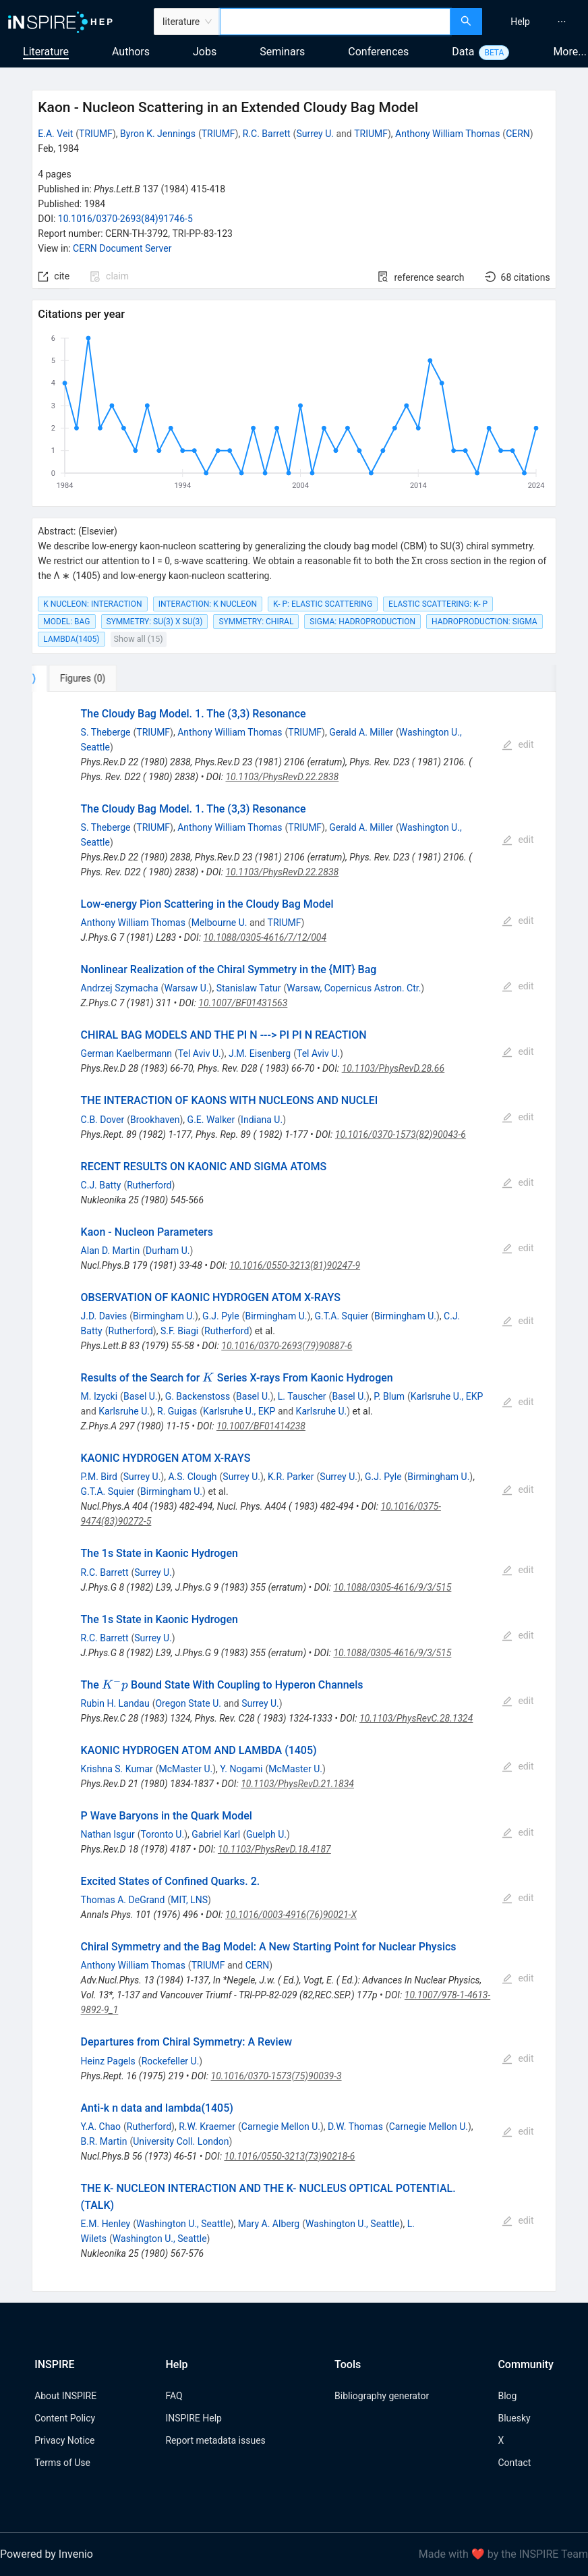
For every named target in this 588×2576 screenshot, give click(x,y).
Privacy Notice (64, 2440)
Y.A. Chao (101, 2126)
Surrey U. (315, 133)
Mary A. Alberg (268, 2223)
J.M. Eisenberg (260, 1053)
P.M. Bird (99, 1476)
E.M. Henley (106, 2223)
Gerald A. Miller (361, 732)
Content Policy (64, 2418)
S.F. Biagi (179, 1330)
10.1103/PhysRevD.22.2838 (282, 776)
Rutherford (149, 1185)
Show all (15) (138, 639)
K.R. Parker (291, 1476)
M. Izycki (99, 1396)
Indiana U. (262, 1119)
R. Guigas (177, 1411)
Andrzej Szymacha (119, 988)
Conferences (378, 51)
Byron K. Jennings (158, 133)
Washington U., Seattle (183, 2223)
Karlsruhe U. (124, 1411)
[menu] (537, 21)
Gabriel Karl (216, 1834)
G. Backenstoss (198, 1396)
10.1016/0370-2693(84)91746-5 (125, 218)
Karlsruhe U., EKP (447, 1396)
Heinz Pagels (108, 2061)
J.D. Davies (104, 1316)
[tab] (76, 678)
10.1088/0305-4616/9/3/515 (392, 1587)
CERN (518, 133)
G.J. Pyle (220, 1316)
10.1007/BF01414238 (260, 1426)
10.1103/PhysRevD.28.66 (393, 1068)
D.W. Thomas (355, 2126)
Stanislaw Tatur (248, 988)
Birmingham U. (164, 1316)
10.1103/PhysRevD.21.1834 (297, 1783)
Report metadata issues (215, 2440)
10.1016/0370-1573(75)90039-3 (276, 2076)
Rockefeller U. (171, 2061)
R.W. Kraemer (207, 2126)
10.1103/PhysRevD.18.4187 (274, 1849)
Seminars (282, 51)
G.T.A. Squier (342, 1316)
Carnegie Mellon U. (280, 2126)
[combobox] (335, 21)
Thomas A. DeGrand (123, 1899)
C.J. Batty (101, 1185)
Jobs (204, 51)
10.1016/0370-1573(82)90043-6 (400, 1134)
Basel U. (140, 1396)
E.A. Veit (55, 133)
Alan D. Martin (110, 1250)
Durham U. (168, 1250)
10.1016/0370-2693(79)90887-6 (286, 1345)
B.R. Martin (104, 2141)
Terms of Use (62, 2462)
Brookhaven (154, 1119)
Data (463, 51)
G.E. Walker (211, 1119)
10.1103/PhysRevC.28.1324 (416, 1718)
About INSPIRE (65, 2395)
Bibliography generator (381, 2395)
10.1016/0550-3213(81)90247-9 (294, 1265)
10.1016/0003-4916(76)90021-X (291, 1914)
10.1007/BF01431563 (242, 1002)
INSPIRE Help (193, 2418)
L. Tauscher (302, 1396)
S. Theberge (106, 732)
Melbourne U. (219, 922)
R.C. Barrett (267, 133)
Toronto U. (162, 1834)
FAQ (173, 2395)
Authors (131, 51)
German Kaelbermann (126, 1053)
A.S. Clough (192, 1476)
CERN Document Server (122, 248)
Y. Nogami (241, 1768)
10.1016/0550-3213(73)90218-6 (289, 2156)
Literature (46, 51)
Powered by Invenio (46, 2554)
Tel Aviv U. (199, 1053)
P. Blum (389, 1396)
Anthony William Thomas (447, 133)
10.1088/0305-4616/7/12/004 (264, 937)
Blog (507, 2395)
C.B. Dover (103, 1119)
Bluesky (514, 2418)
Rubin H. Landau (115, 1703)
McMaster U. (186, 1768)
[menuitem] (520, 21)
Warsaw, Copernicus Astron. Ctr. (354, 988)
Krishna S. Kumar (117, 1768)
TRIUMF (96, 133)
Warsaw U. (186, 988)
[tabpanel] (294, 1492)
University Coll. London (181, 2141)
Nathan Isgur (108, 1834)
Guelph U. (266, 1834)
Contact (514, 2462)
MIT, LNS (189, 1899)
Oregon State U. (187, 1703)
